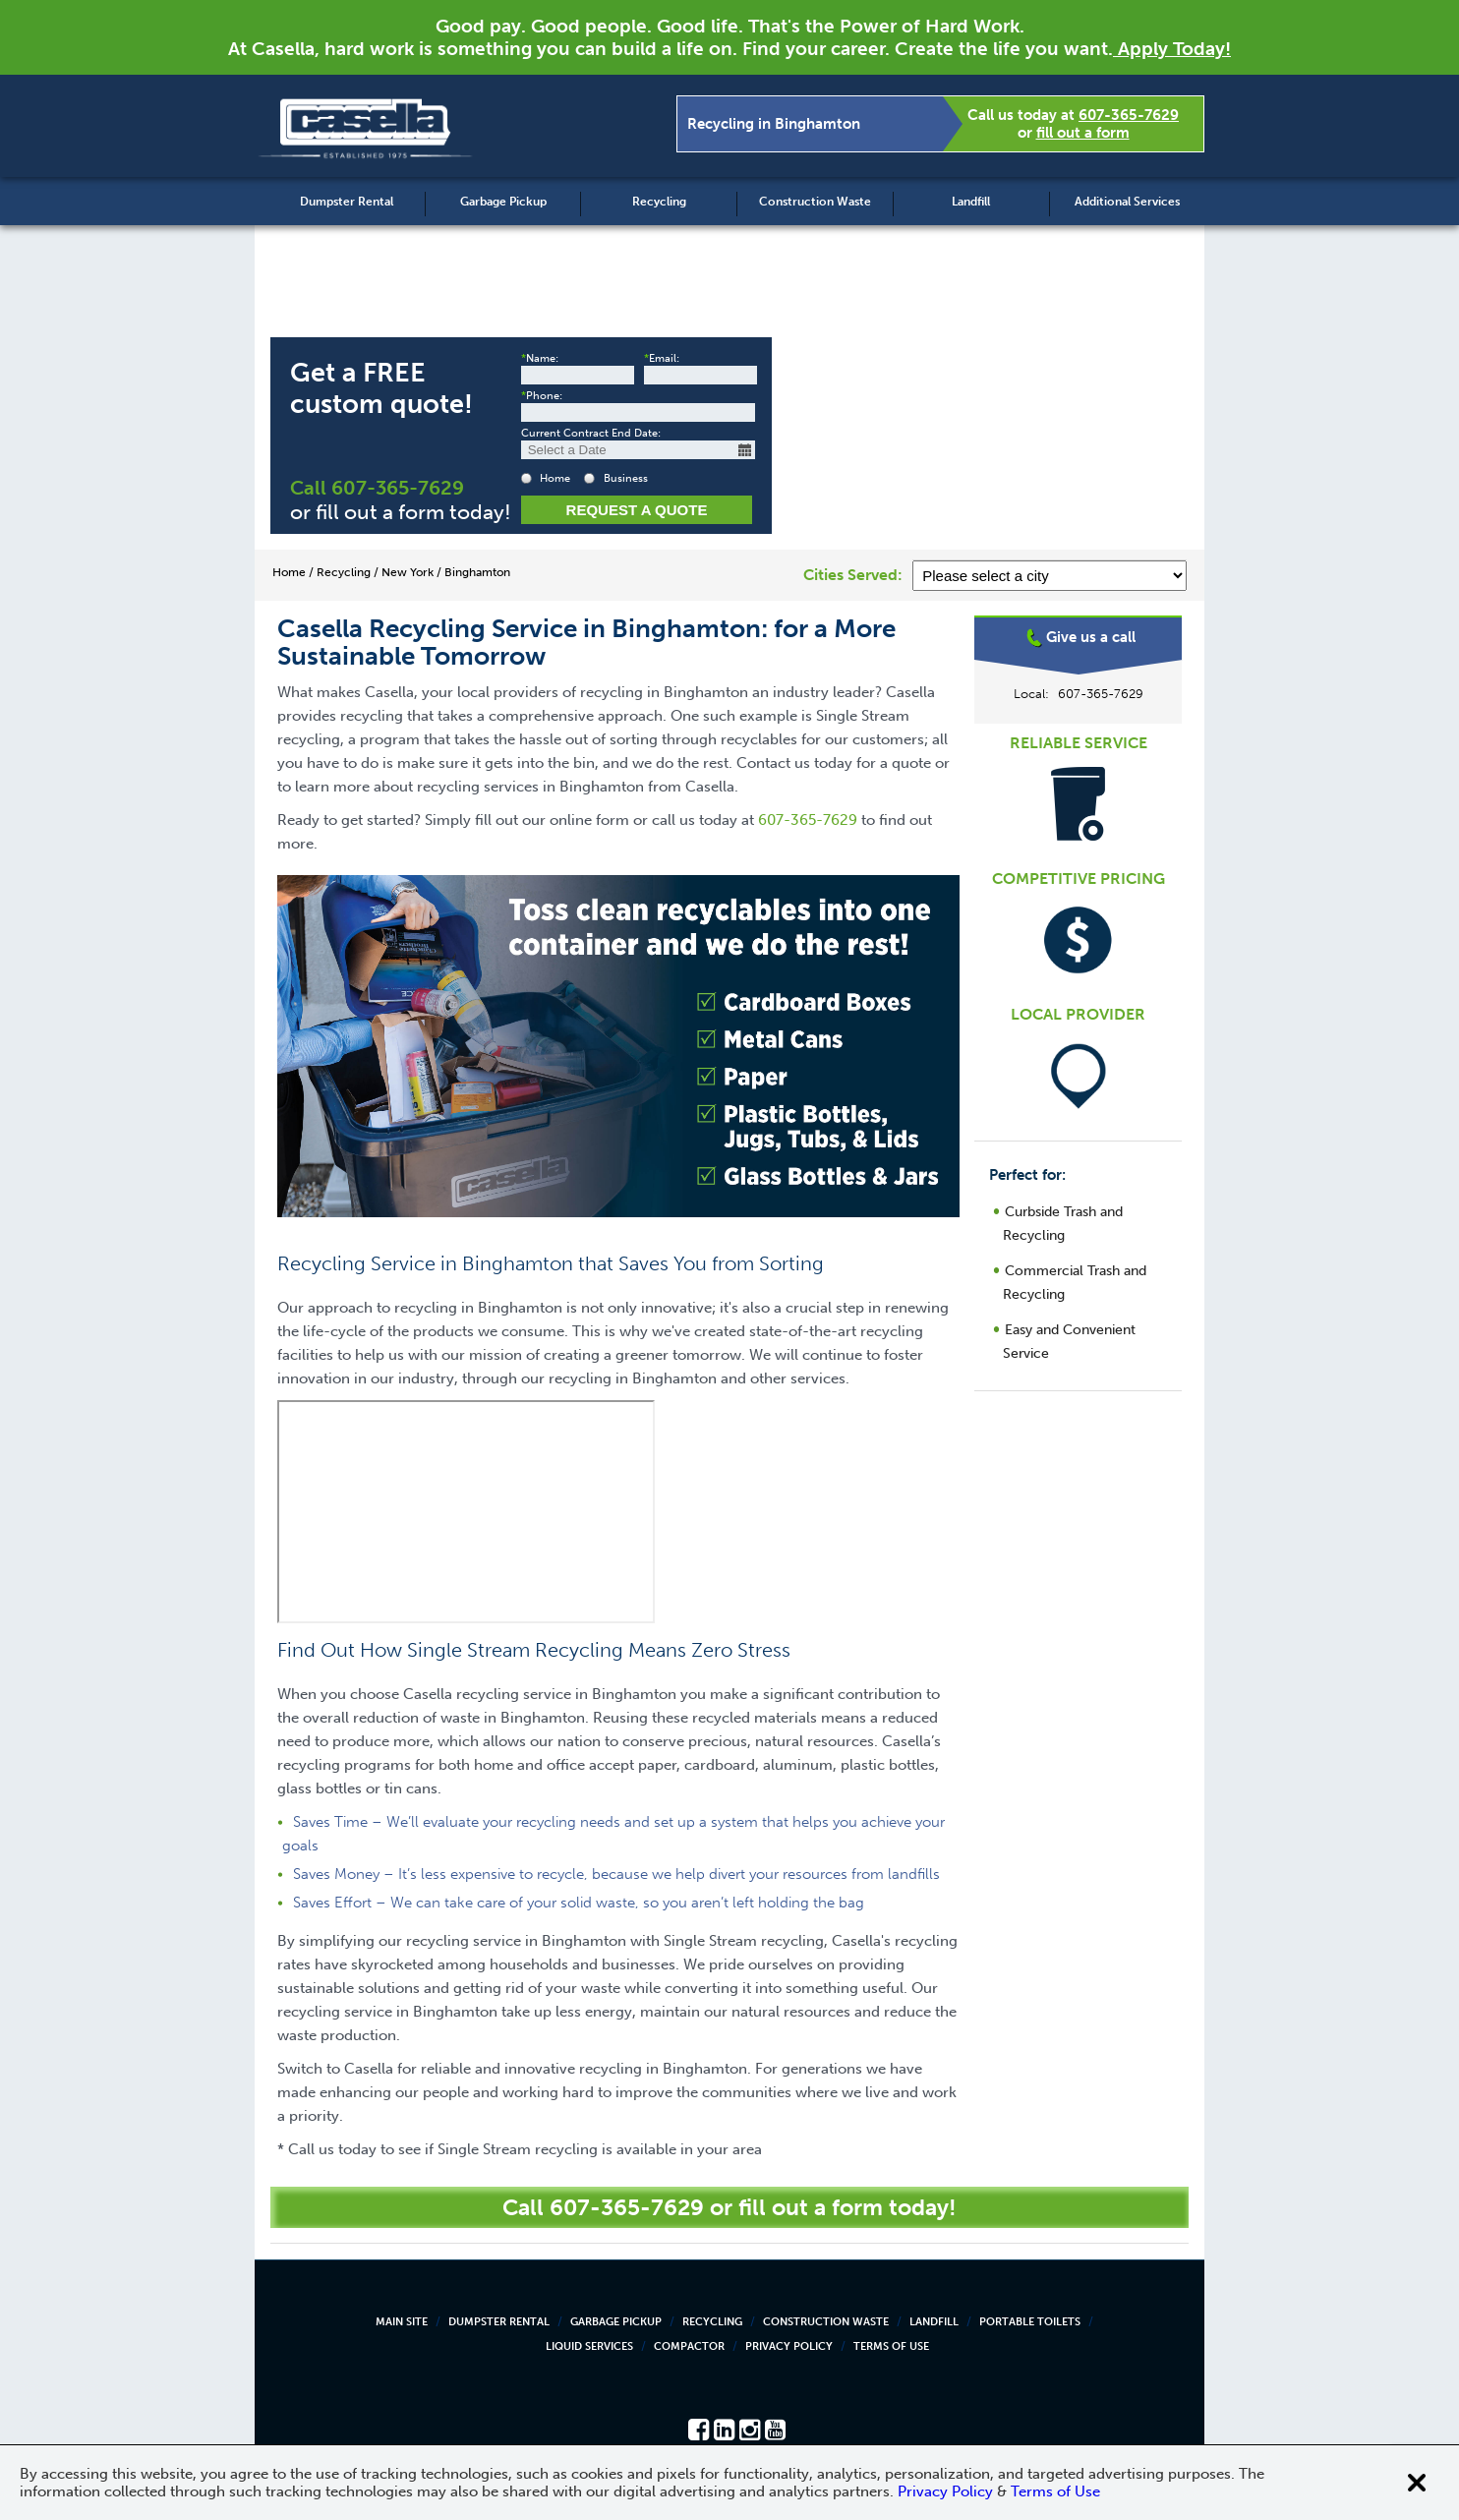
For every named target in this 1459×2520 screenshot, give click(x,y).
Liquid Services (589, 2346)
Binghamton (1078, 692)
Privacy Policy (789, 2346)
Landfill (971, 201)
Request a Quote (637, 509)
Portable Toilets (1029, 2321)
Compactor (689, 2346)
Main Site (402, 2321)
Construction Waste (815, 201)
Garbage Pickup (503, 201)
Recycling (659, 201)
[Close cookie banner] (1417, 2482)
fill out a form (1083, 133)
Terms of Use (891, 2346)
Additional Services (1127, 201)
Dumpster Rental (346, 201)
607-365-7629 (1129, 115)
